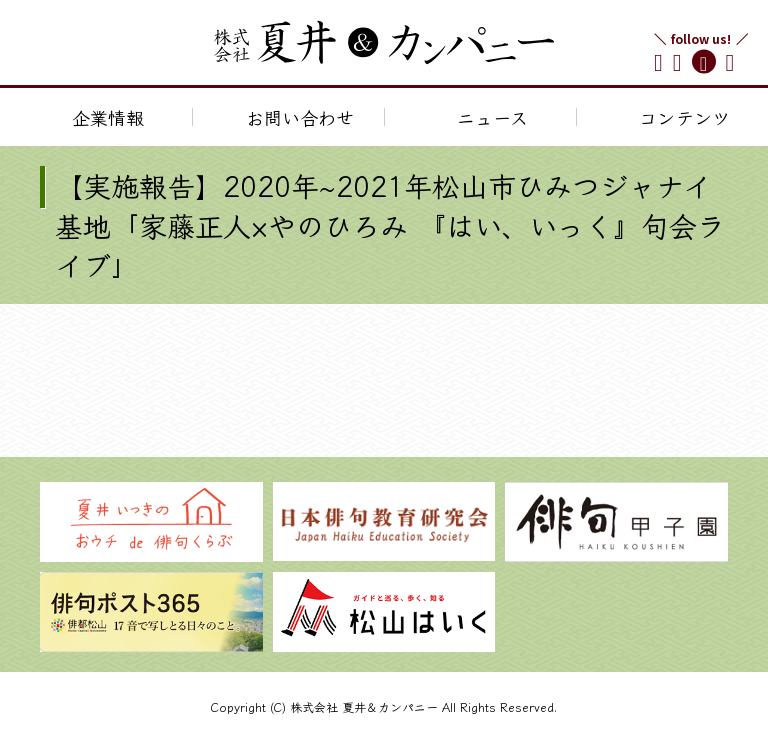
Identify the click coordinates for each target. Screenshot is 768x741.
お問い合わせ (300, 117)
